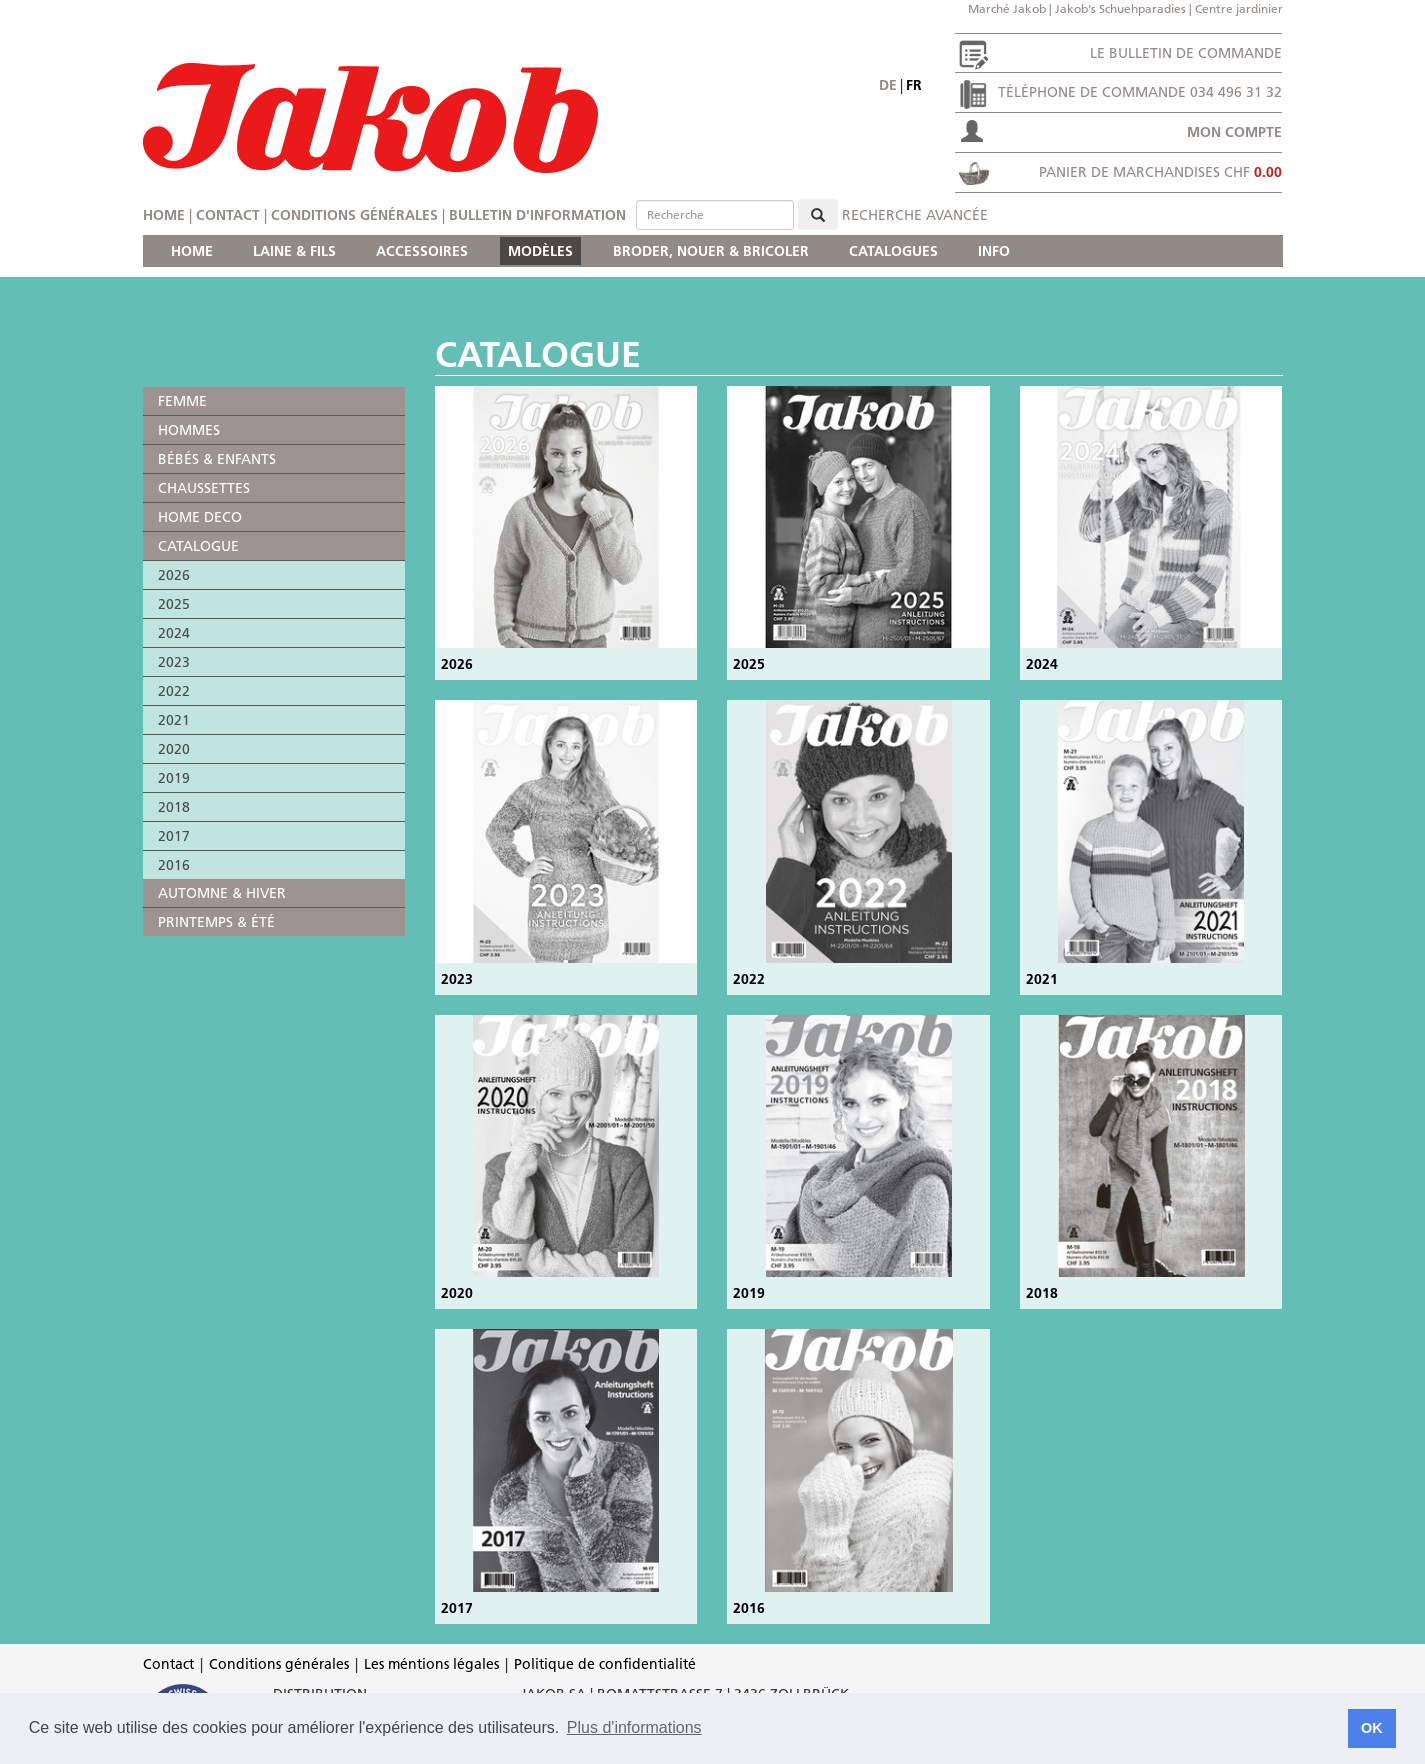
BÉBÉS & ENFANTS (217, 459)
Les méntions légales (431, 1664)
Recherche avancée (915, 215)
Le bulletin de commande (1186, 53)
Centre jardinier (1239, 8)
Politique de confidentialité (605, 1664)
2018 (174, 807)
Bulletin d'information (537, 215)
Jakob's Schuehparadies (1120, 8)
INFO (994, 251)
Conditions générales (354, 215)
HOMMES (189, 430)
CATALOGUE (198, 546)
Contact (228, 215)
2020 (174, 749)
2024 (174, 633)
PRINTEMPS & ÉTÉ (216, 922)
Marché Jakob (1007, 8)
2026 (174, 575)
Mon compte (1234, 132)
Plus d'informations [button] (634, 1727)
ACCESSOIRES (422, 251)
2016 (174, 865)
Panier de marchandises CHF (1160, 172)
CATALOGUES (893, 251)
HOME (192, 251)
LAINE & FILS (294, 251)
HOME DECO (200, 517)
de (888, 85)
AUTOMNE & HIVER (222, 893)
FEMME (182, 401)
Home (164, 215)
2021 (174, 720)
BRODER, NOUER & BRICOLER (711, 251)
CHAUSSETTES (204, 488)
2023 (174, 662)
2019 (174, 778)
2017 (174, 836)
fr (914, 85)
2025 (174, 604)
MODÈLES (540, 251)
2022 (174, 691)
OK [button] (1372, 1728)
